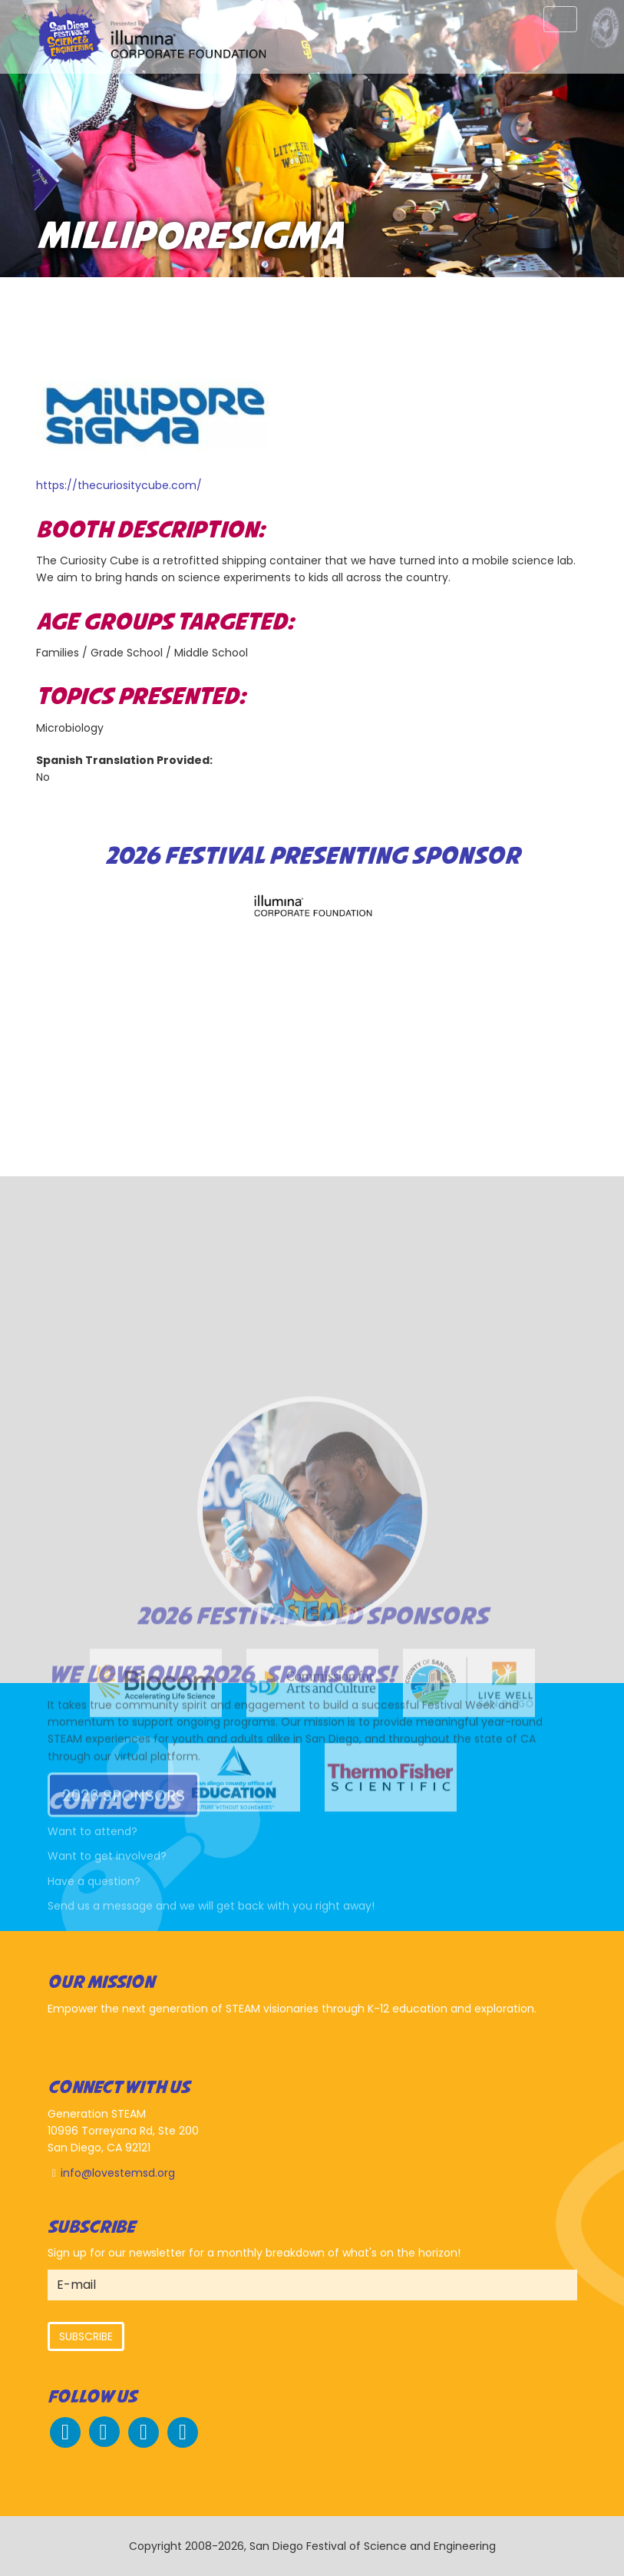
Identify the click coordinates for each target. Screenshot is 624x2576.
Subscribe (86, 2336)
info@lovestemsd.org (118, 2173)
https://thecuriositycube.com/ (119, 485)
